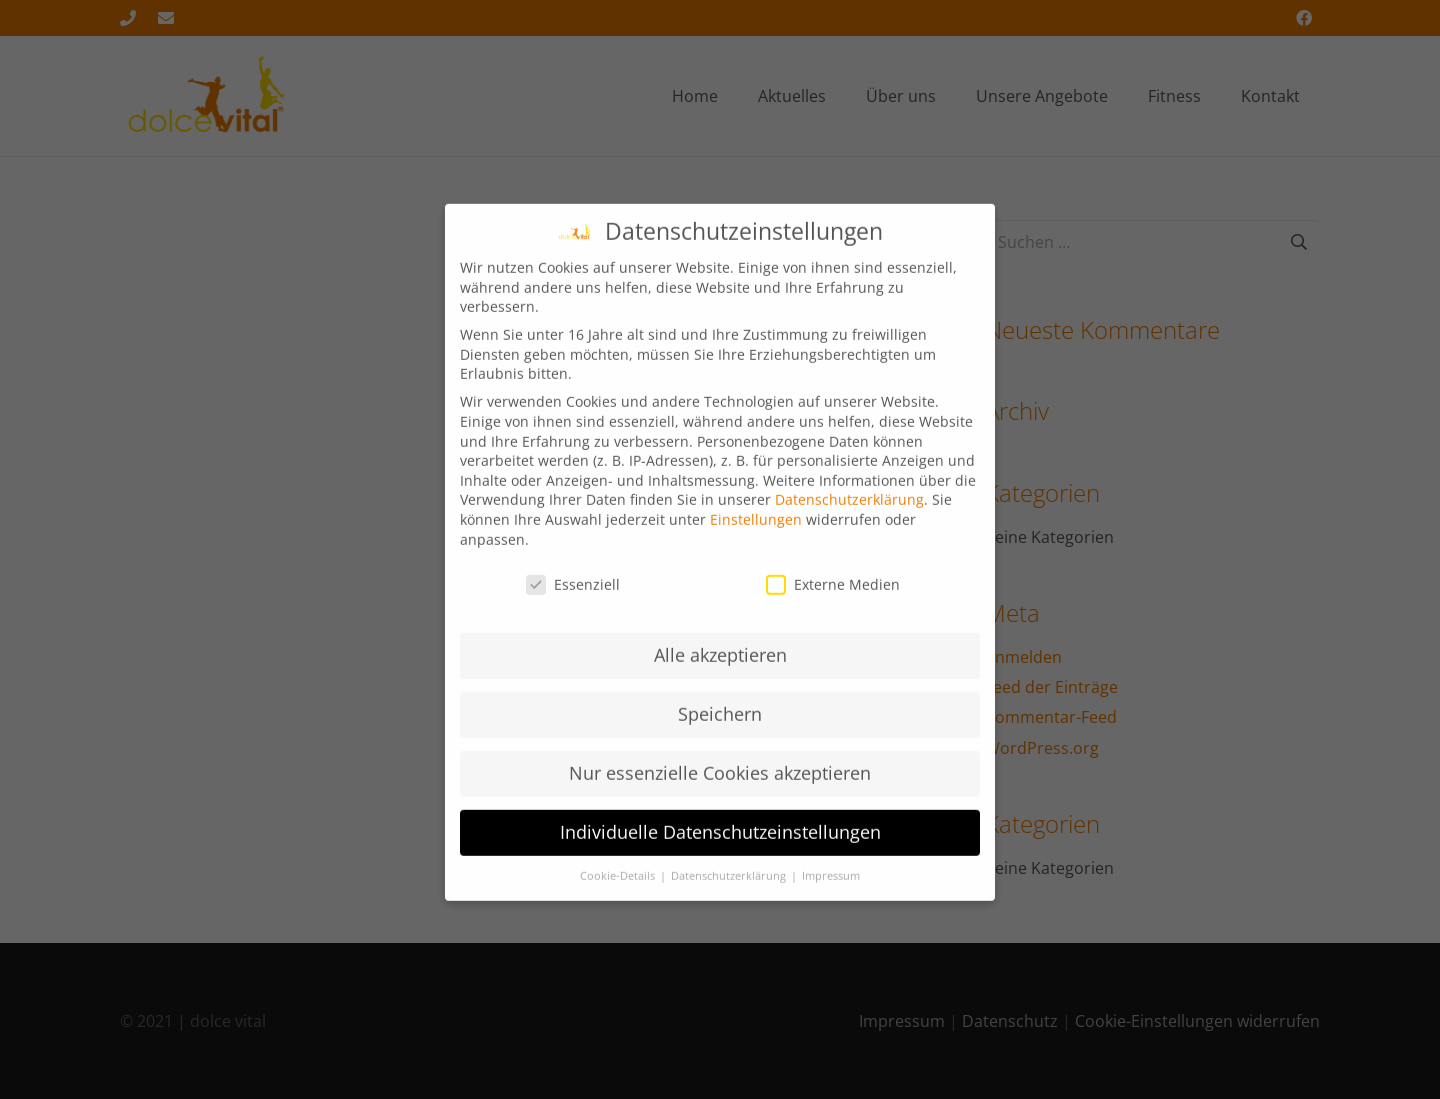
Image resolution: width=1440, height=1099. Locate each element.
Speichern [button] (720, 728)
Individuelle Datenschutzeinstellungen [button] (720, 846)
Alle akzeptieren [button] (720, 669)
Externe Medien (833, 598)
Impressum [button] (831, 890)
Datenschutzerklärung (849, 513)
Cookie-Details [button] (619, 890)
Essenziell (573, 598)
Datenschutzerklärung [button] (730, 890)
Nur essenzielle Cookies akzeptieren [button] (720, 787)
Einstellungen (756, 533)
